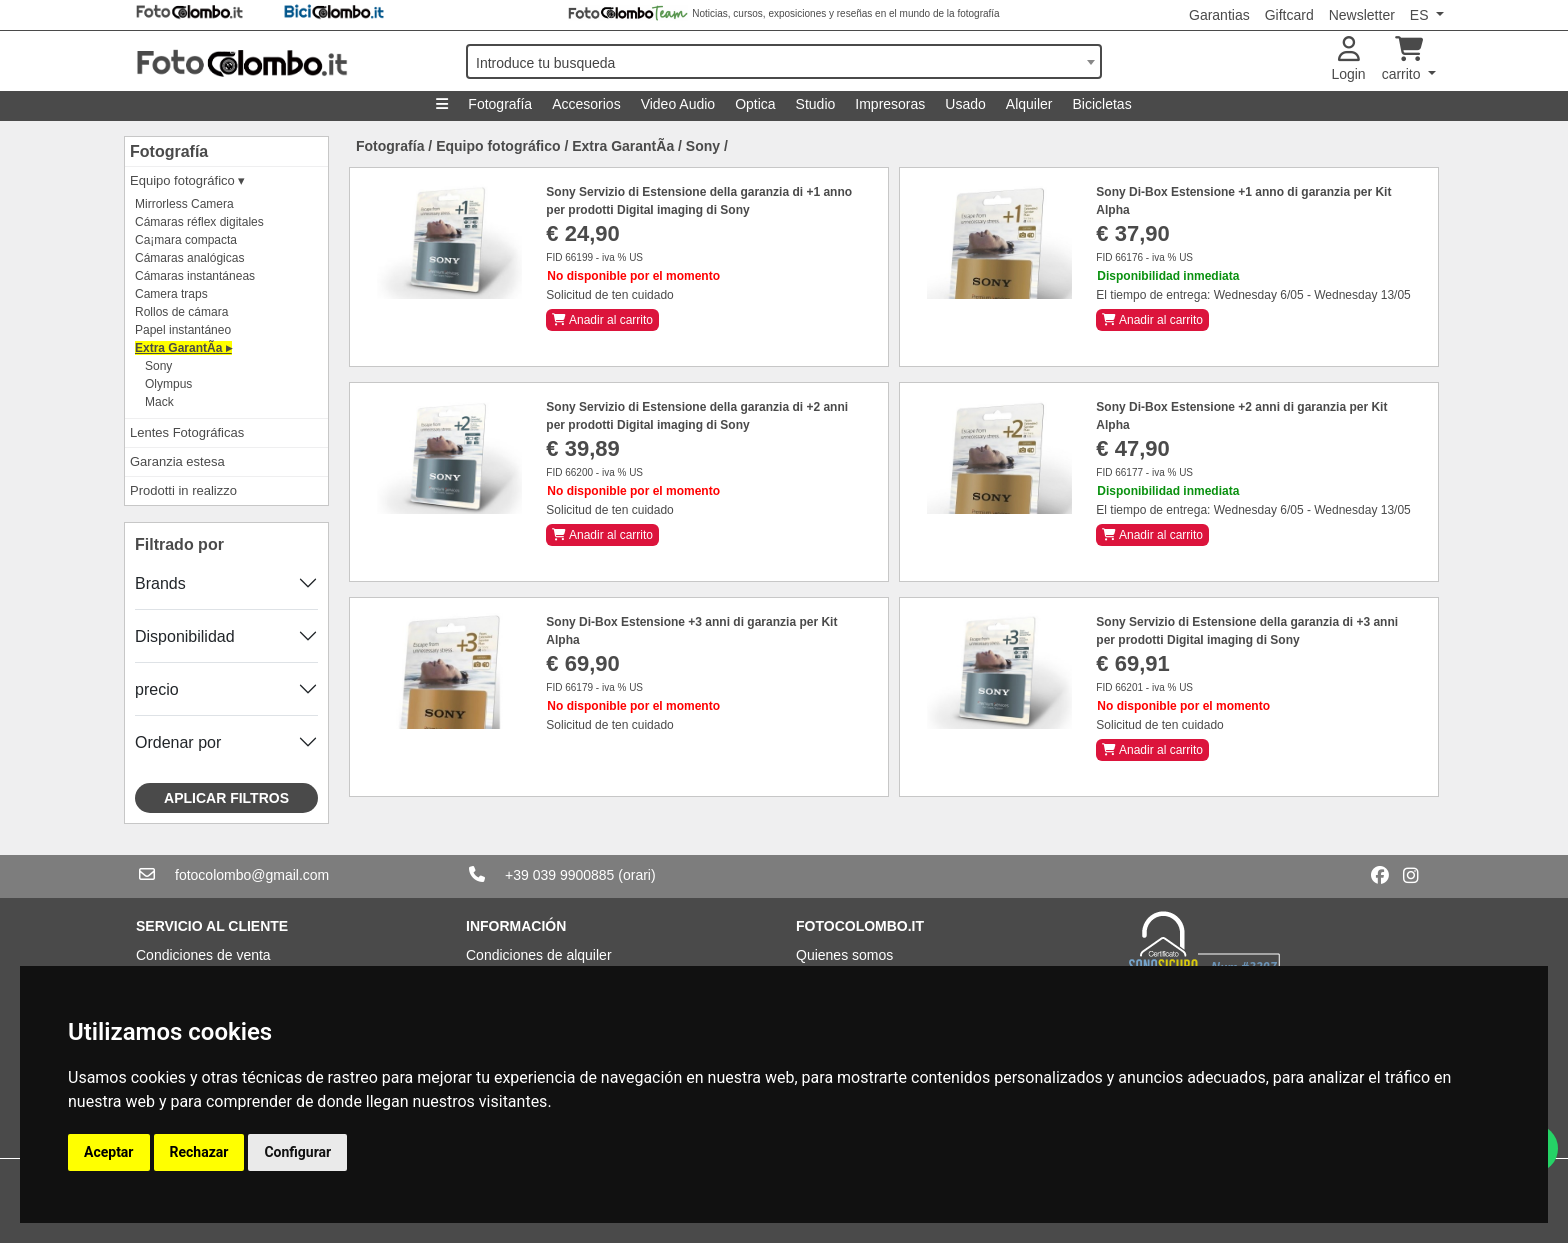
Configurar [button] (297, 1152)
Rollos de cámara (181, 312)
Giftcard (1289, 15)
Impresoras (890, 104)
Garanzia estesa (177, 461)
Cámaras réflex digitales (199, 222)
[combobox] (784, 61)
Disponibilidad (185, 636)
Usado (965, 104)
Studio (816, 104)
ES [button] (1421, 15)
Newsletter (1362, 15)
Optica (755, 104)
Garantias (1219, 15)
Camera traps (171, 294)
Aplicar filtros (226, 798)
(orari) (636, 875)
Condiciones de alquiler (539, 955)
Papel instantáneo (183, 330)
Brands (160, 583)
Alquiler (1029, 104)
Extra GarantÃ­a (623, 146)
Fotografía (500, 104)
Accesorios (586, 104)
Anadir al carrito (602, 320)
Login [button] (1348, 59)
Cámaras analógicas (189, 258)
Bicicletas (1102, 104)
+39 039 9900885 (559, 875)
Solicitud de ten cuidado (609, 295)
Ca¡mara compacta (186, 240)
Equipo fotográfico (498, 146)
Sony (158, 366)
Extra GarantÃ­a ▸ (183, 348)
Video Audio (678, 104)
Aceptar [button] (109, 1152)
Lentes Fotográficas (187, 432)
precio (157, 689)
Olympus (168, 384)
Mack (159, 402)
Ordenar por (178, 742)
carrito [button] (1403, 59)
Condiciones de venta (203, 955)
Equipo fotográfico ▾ (187, 180)
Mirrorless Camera (184, 204)
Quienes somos (844, 955)
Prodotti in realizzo (183, 490)
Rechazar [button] (199, 1152)
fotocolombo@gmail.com (252, 875)
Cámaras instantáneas (195, 276)
